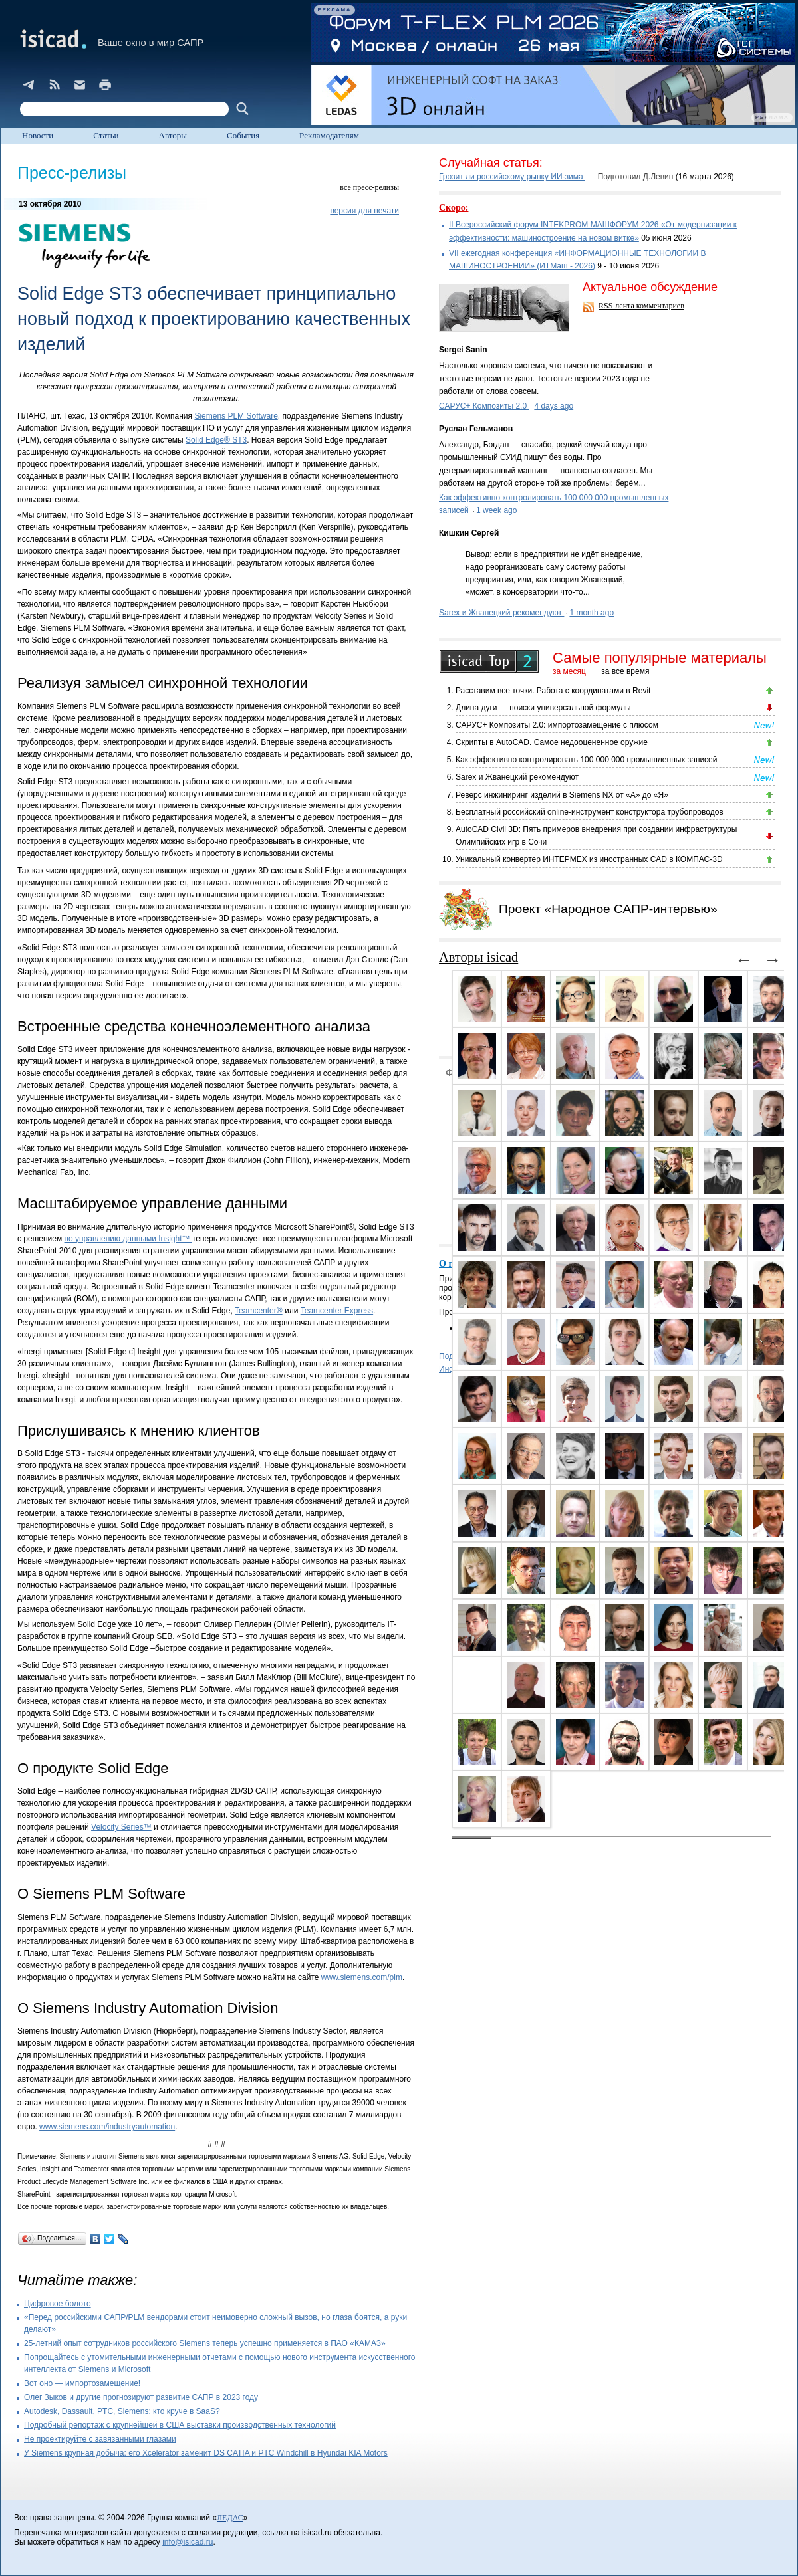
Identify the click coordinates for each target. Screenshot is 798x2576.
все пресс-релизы (369, 187)
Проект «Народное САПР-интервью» (608, 909)
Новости (37, 135)
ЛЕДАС (230, 2517)
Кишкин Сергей (469, 533)
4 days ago (553, 406)
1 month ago (591, 612)
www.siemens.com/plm (361, 1977)
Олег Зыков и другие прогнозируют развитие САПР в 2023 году (141, 2397)
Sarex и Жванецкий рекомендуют (501, 612)
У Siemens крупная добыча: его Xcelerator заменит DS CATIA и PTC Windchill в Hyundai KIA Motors (206, 2453)
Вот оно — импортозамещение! (82, 2383)
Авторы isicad (478, 957)
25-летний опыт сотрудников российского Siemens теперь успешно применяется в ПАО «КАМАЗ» (205, 2343)
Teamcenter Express (337, 1310)
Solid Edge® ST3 (216, 440)
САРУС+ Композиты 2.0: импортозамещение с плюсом (557, 725)
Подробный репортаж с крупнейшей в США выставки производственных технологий (180, 2425)
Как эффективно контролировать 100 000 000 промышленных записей (587, 759)
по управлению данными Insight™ (128, 1238)
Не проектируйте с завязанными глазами (100, 2439)
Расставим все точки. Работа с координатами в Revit (553, 690)
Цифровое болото (57, 2303)
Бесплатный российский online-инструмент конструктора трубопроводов (590, 812)
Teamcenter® (259, 1310)
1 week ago (496, 510)
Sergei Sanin (463, 349)
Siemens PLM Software (235, 416)
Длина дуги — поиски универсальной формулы (543, 707)
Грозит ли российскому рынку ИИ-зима (512, 176)
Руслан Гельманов (476, 428)
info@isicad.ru (187, 2542)
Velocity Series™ (121, 1827)
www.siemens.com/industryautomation (107, 2126)
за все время (625, 671)
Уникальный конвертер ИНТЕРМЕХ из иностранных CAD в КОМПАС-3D (589, 859)
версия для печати (364, 210)
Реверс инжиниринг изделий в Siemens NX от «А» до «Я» (562, 795)
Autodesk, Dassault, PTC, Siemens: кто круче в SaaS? (122, 2411)
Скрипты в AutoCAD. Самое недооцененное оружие (552, 742)
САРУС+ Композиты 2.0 (484, 406)
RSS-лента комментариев (641, 305)
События (243, 135)
